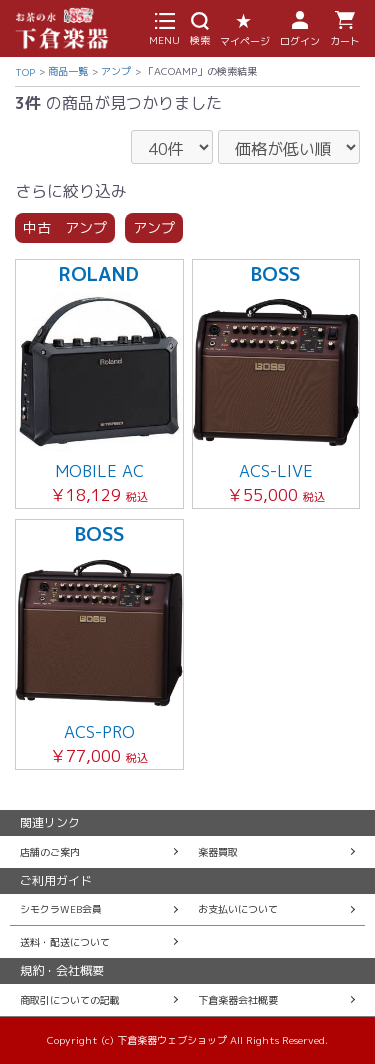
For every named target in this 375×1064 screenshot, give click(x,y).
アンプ (116, 71)
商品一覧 (68, 71)
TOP (25, 72)
